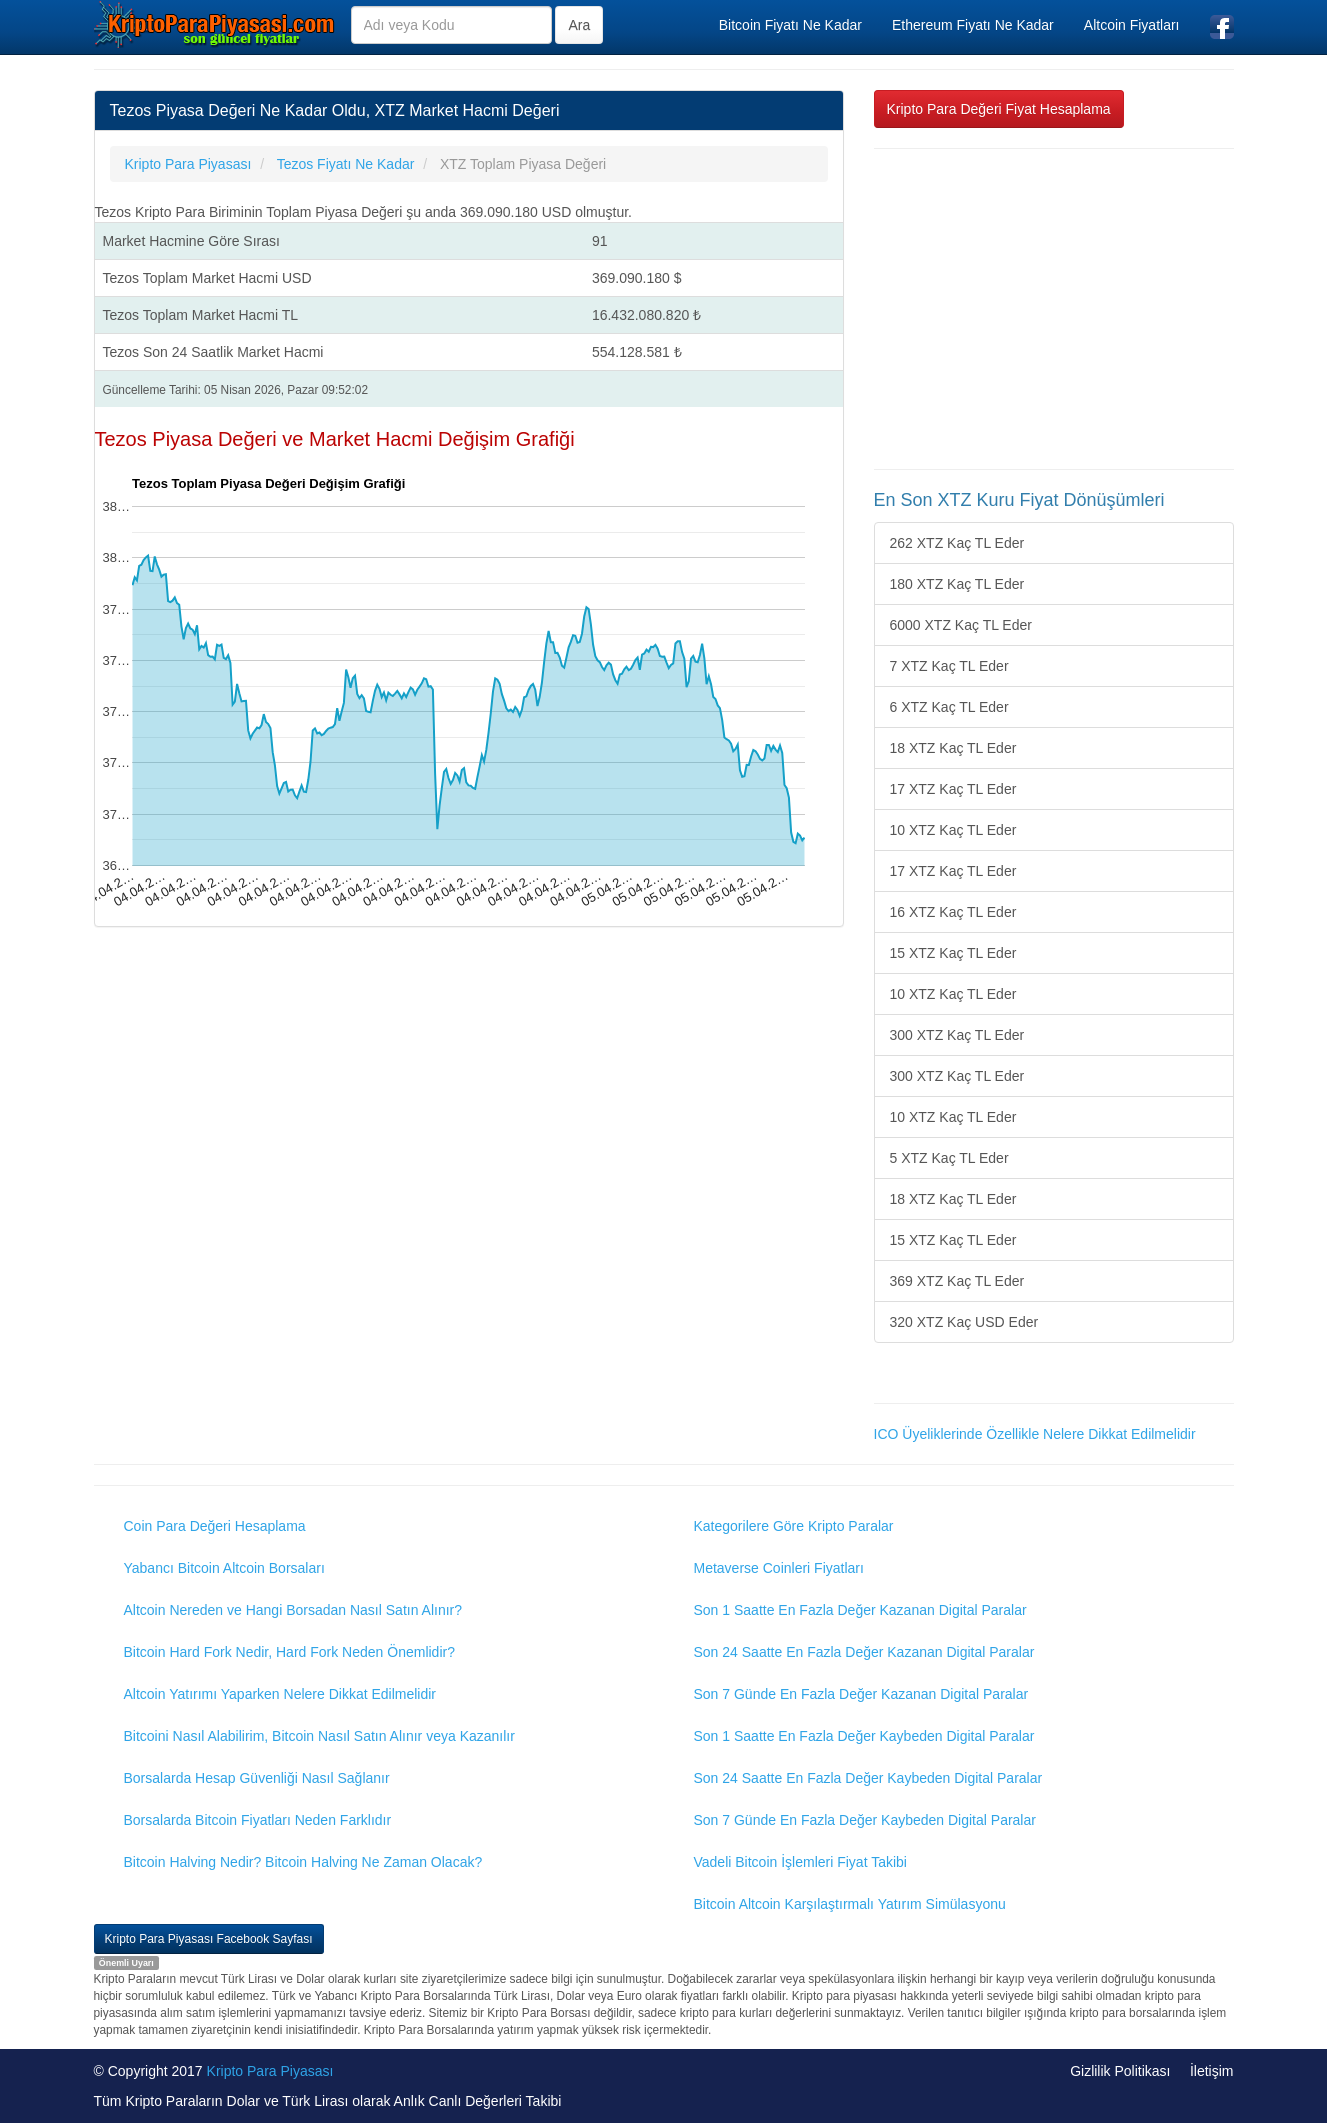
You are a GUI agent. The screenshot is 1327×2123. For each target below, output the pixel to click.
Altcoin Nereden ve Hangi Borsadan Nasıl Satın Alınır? (293, 1610)
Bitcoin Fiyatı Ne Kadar (790, 25)
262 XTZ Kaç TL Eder (957, 543)
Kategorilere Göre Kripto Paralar (794, 1526)
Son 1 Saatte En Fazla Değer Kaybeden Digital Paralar (864, 1736)
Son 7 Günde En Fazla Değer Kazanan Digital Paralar (861, 1694)
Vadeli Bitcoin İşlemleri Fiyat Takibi (800, 1862)
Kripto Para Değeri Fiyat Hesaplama (999, 109)
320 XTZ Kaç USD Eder (964, 1322)
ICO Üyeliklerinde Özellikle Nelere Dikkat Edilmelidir (1035, 1434)
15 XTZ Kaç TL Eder (953, 953)
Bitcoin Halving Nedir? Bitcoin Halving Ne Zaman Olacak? (303, 1862)
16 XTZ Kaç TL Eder (953, 912)
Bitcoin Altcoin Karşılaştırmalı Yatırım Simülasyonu (850, 1904)
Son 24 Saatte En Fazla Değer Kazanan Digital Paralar (864, 1652)
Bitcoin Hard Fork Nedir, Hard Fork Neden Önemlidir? (289, 1652)
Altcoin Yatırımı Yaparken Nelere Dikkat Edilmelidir (280, 1694)
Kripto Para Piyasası (270, 2071)
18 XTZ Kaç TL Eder (953, 748)
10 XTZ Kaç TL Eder (953, 830)
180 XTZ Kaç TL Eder (957, 584)
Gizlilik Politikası (1120, 2071)
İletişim (1212, 2071)
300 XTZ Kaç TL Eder (957, 1035)
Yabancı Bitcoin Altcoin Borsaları (224, 1568)
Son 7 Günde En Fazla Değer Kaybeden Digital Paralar (865, 1820)
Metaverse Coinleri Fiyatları (779, 1568)
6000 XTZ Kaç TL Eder (961, 625)
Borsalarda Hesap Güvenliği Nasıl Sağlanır (257, 1778)
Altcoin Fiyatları (1132, 25)
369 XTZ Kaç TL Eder (957, 1281)
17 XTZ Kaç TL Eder (953, 789)
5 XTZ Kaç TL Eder (949, 1158)
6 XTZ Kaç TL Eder (949, 707)
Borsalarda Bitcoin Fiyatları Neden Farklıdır (258, 1820)
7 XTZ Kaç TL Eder (949, 666)
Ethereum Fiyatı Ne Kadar (973, 25)
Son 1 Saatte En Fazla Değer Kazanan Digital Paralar (860, 1610)
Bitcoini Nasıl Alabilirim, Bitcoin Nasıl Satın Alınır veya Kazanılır (319, 1736)
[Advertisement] (1054, 309)
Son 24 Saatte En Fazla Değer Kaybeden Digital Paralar (868, 1778)
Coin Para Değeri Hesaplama (215, 1526)
